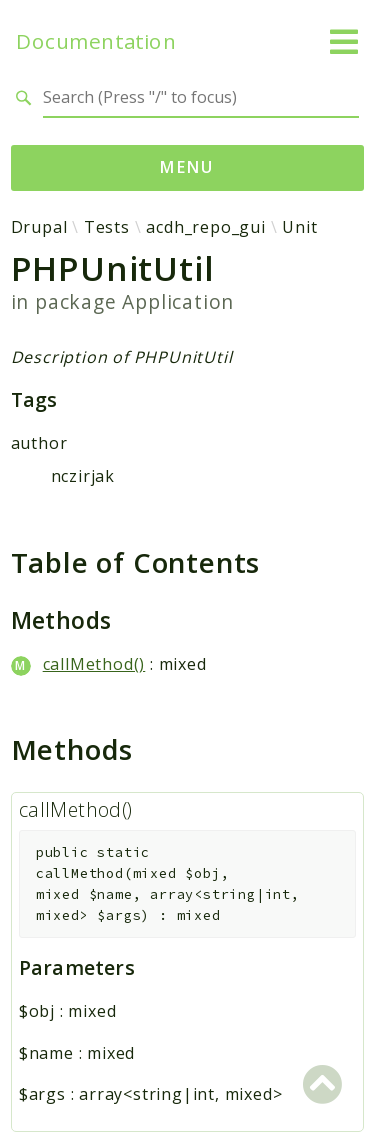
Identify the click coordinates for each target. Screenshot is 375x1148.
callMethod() (94, 664)
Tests (107, 227)
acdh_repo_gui (205, 227)
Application (178, 301)
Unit (299, 227)
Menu (187, 167)
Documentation (96, 41)
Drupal (39, 227)
